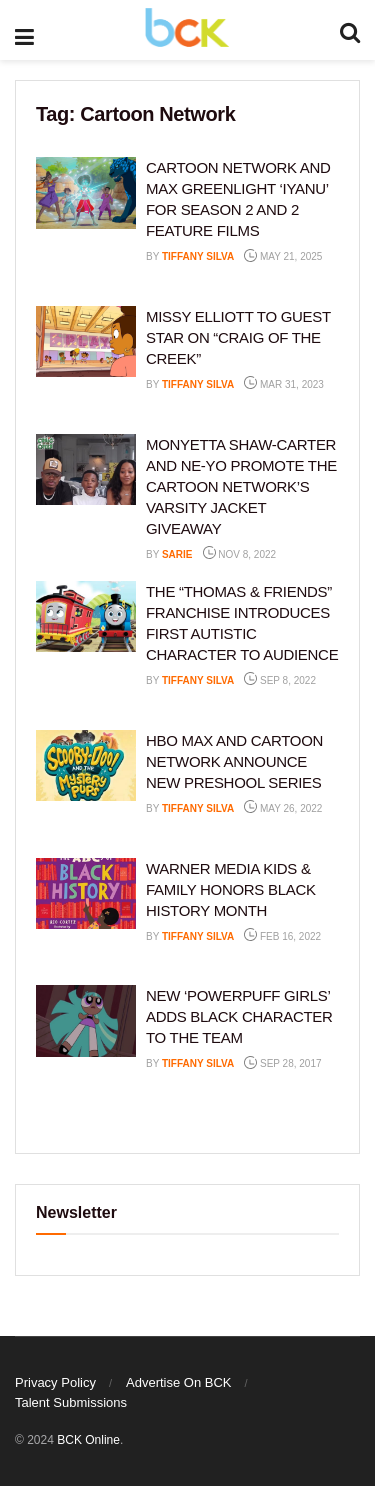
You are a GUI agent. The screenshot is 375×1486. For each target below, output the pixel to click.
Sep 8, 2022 (280, 680)
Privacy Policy (55, 1382)
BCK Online (88, 1440)
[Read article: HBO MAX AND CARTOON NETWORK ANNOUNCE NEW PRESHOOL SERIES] (86, 766)
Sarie (177, 554)
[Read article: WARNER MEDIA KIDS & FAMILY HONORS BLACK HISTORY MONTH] (86, 894)
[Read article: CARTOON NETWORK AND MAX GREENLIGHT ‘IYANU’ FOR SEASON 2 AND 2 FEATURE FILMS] (86, 193)
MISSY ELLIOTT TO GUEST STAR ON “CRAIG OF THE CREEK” (238, 337)
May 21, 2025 (283, 256)
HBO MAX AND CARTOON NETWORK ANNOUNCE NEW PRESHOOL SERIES (234, 761)
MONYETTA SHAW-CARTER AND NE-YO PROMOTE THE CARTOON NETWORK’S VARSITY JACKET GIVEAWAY (241, 486)
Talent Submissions (71, 1402)
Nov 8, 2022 (240, 554)
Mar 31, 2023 (284, 384)
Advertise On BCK (179, 1382)
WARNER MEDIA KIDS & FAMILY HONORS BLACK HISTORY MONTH (231, 889)
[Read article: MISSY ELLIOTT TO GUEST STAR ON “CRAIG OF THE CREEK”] (86, 342)
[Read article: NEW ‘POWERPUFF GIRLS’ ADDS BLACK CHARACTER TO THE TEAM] (86, 1021)
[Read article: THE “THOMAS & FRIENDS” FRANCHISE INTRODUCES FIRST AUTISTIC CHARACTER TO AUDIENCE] (86, 617)
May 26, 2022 (283, 808)
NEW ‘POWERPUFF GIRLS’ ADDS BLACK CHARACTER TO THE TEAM (239, 1016)
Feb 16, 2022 (282, 936)
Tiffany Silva (198, 256)
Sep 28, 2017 (282, 1063)
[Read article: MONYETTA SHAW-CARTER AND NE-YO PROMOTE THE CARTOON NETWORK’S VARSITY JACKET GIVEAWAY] (86, 470)
